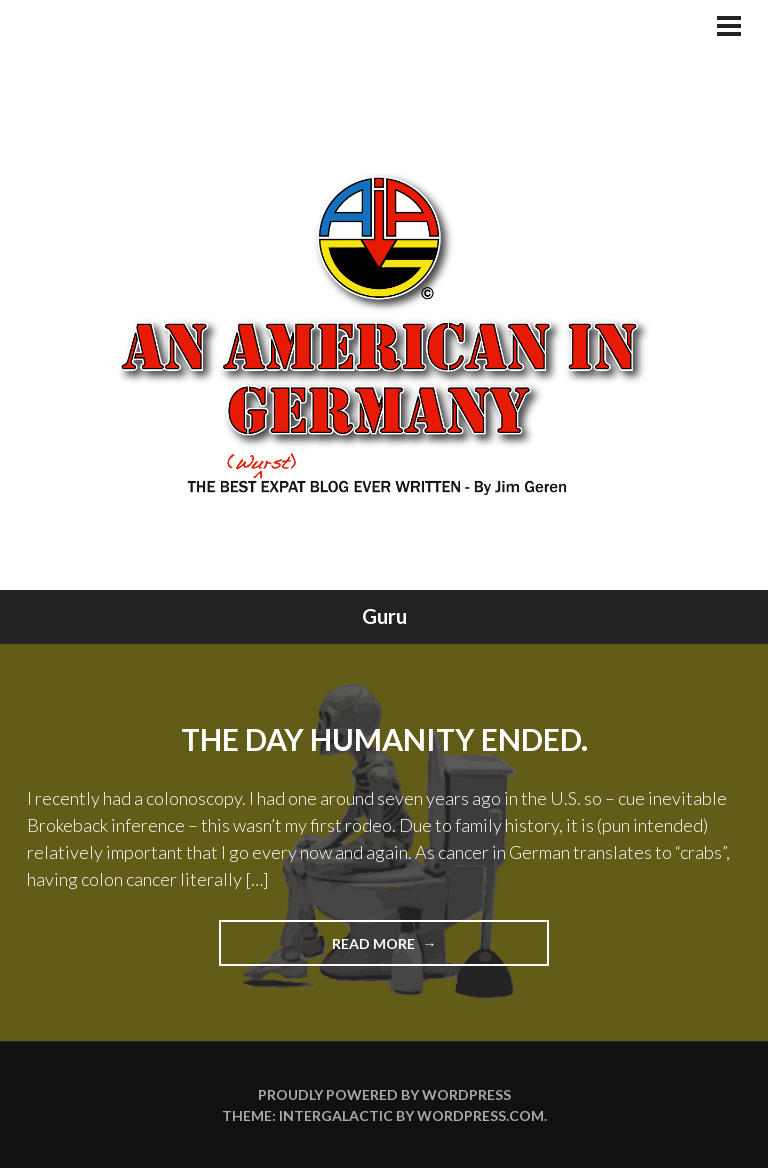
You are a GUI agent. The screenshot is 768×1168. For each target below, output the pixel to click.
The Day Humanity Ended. (384, 739)
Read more (413, 949)
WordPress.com (480, 1115)
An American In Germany (384, 333)
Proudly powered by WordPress (384, 1094)
